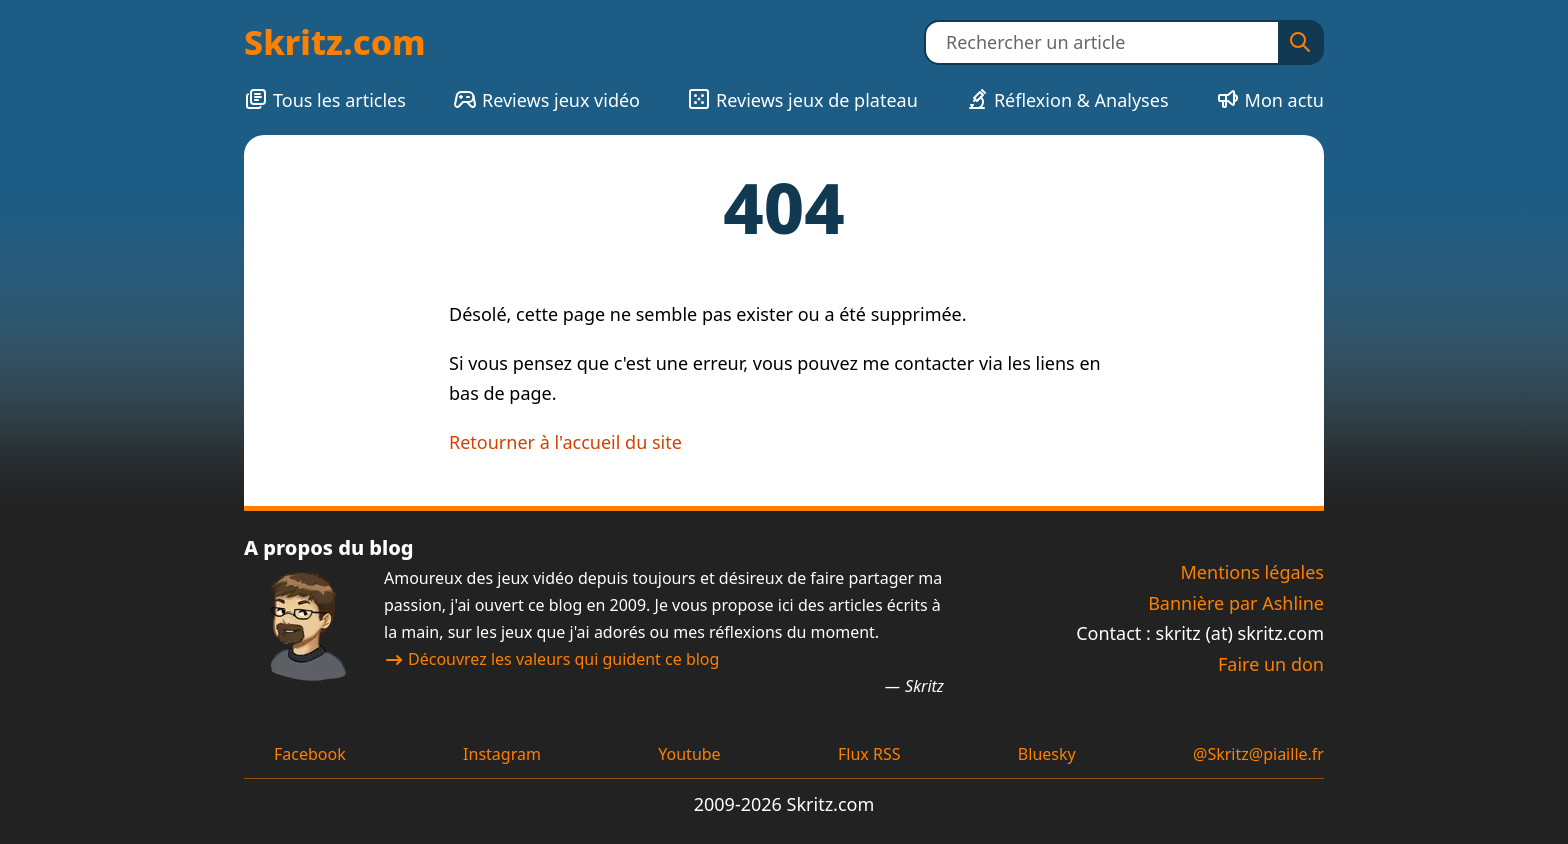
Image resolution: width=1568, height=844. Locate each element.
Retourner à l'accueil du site (565, 442)
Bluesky (1047, 754)
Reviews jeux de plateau (802, 99)
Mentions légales (1252, 572)
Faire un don (1271, 664)
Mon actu (1270, 99)
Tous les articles (325, 99)
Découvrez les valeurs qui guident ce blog (551, 659)
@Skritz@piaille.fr (1258, 754)
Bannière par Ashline (1236, 603)
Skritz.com (335, 42)
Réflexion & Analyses (1067, 99)
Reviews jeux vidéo (546, 99)
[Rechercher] (1300, 42)
